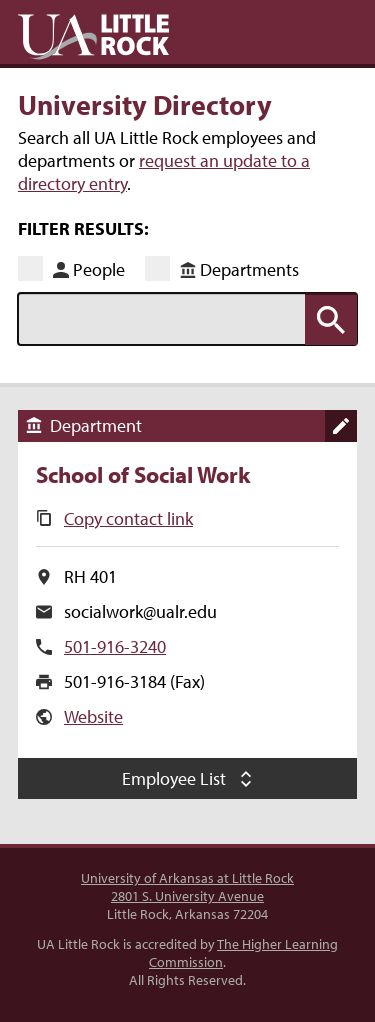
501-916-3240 (115, 646)
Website (93, 716)
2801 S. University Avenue (187, 896)
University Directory (145, 104)
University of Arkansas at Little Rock (187, 878)
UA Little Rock (93, 37)
